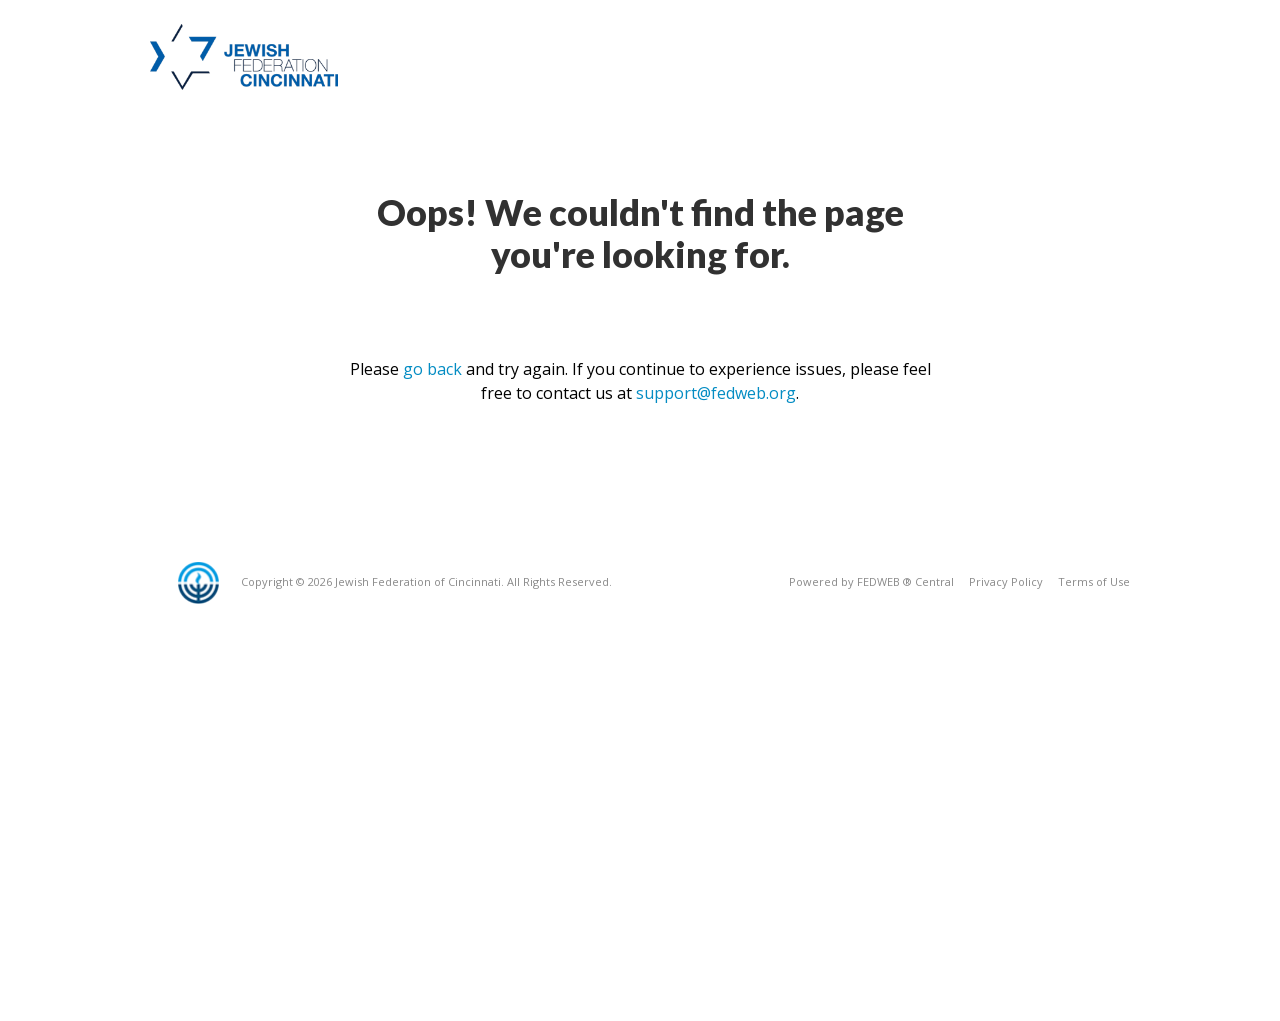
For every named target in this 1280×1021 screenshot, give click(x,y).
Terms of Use (1094, 581)
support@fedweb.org (716, 393)
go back (432, 369)
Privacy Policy (1006, 581)
